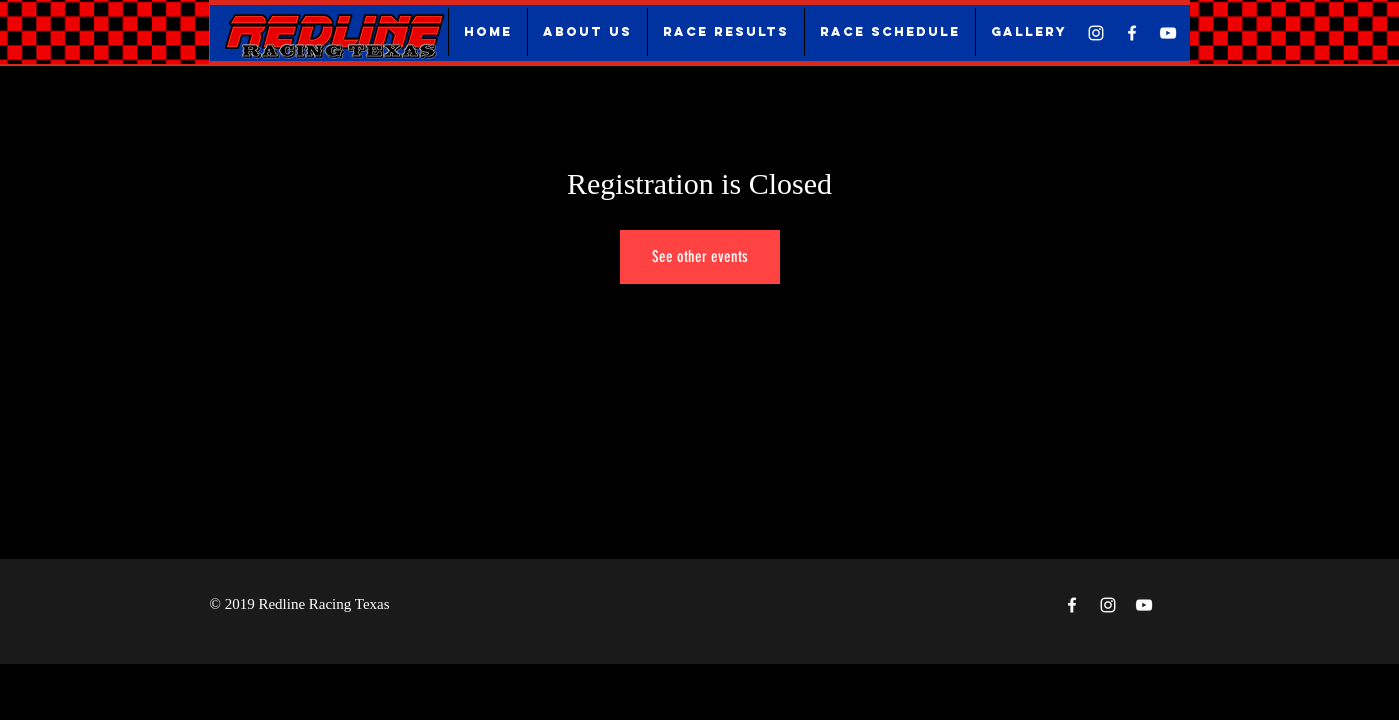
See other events (700, 256)
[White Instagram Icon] (1096, 33)
